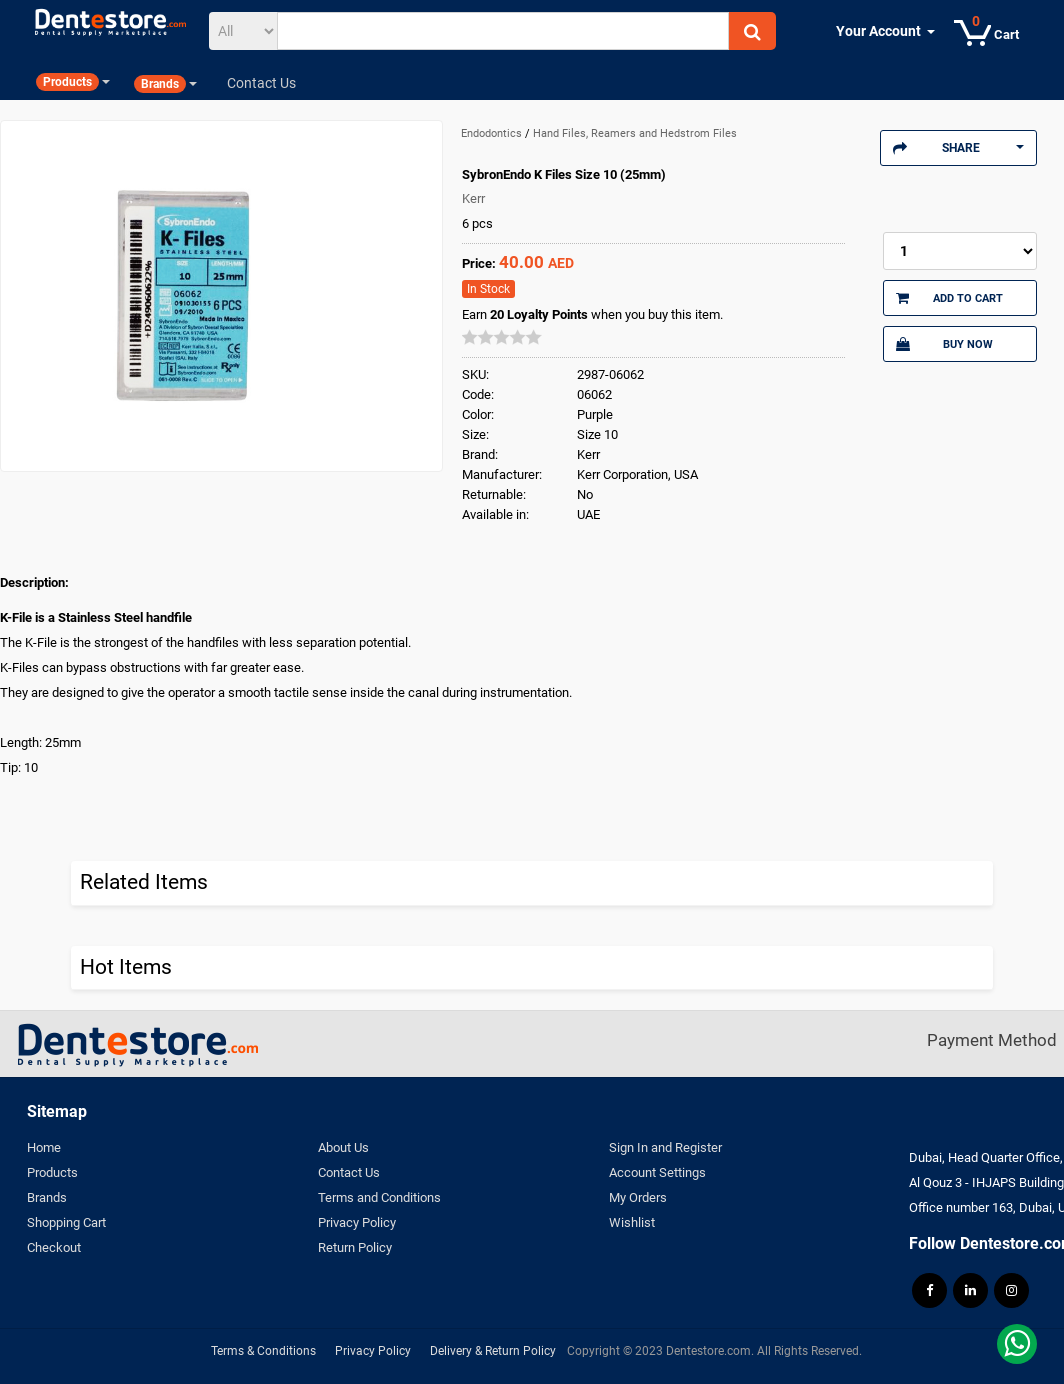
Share (958, 148)
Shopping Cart (66, 1222)
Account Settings (657, 1172)
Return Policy (355, 1247)
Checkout (54, 1247)
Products (52, 1172)
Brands (47, 1197)
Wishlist (632, 1222)
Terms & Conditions (263, 1351)
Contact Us (349, 1172)
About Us (343, 1147)
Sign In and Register (665, 1147)
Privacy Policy (357, 1222)
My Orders (638, 1197)
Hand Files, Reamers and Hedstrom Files (635, 133)
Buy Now (944, 344)
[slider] (502, 337)
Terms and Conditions (379, 1197)
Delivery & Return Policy (493, 1351)
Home (44, 1147)
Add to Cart (949, 298)
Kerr (473, 198)
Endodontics (493, 133)
